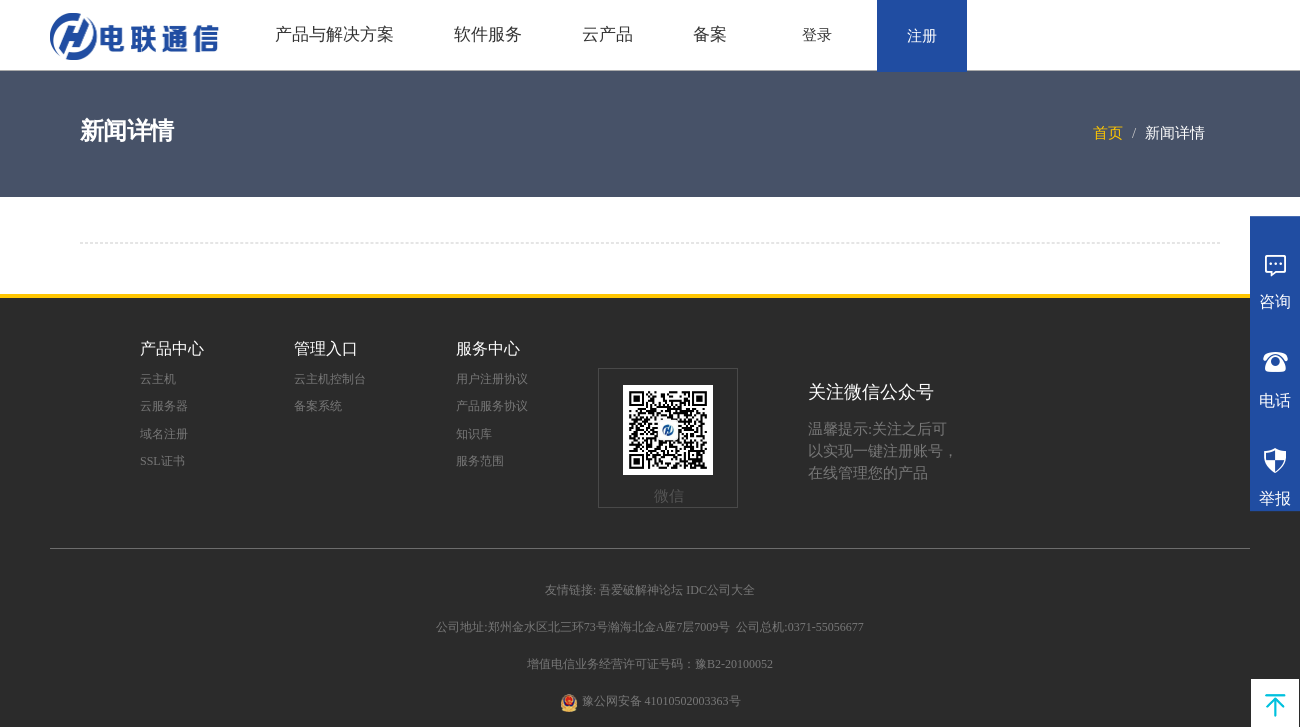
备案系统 (318, 406)
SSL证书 (162, 461)
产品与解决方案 (334, 34)
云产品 (607, 34)
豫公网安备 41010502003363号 (661, 701)
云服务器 (164, 406)
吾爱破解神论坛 (641, 590)
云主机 (158, 379)
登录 (817, 35)
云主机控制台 (330, 379)
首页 (1108, 133)
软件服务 (488, 34)
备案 (710, 34)
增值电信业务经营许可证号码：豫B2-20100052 (650, 664)
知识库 (474, 434)
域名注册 (164, 434)
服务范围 (480, 461)
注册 (922, 36)
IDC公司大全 (720, 590)
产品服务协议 (492, 406)
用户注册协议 (492, 379)
